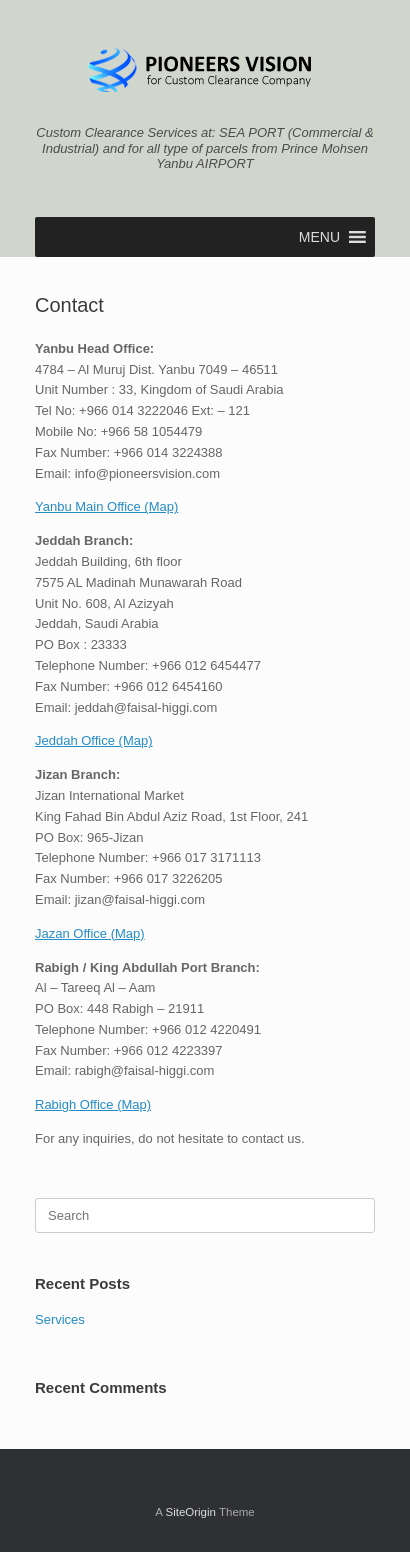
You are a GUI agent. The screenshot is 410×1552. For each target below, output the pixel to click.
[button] (319, 237)
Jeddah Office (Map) (94, 740)
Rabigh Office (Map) (93, 1104)
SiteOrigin (190, 1512)
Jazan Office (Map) (90, 933)
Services (60, 1319)
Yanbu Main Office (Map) (106, 506)
